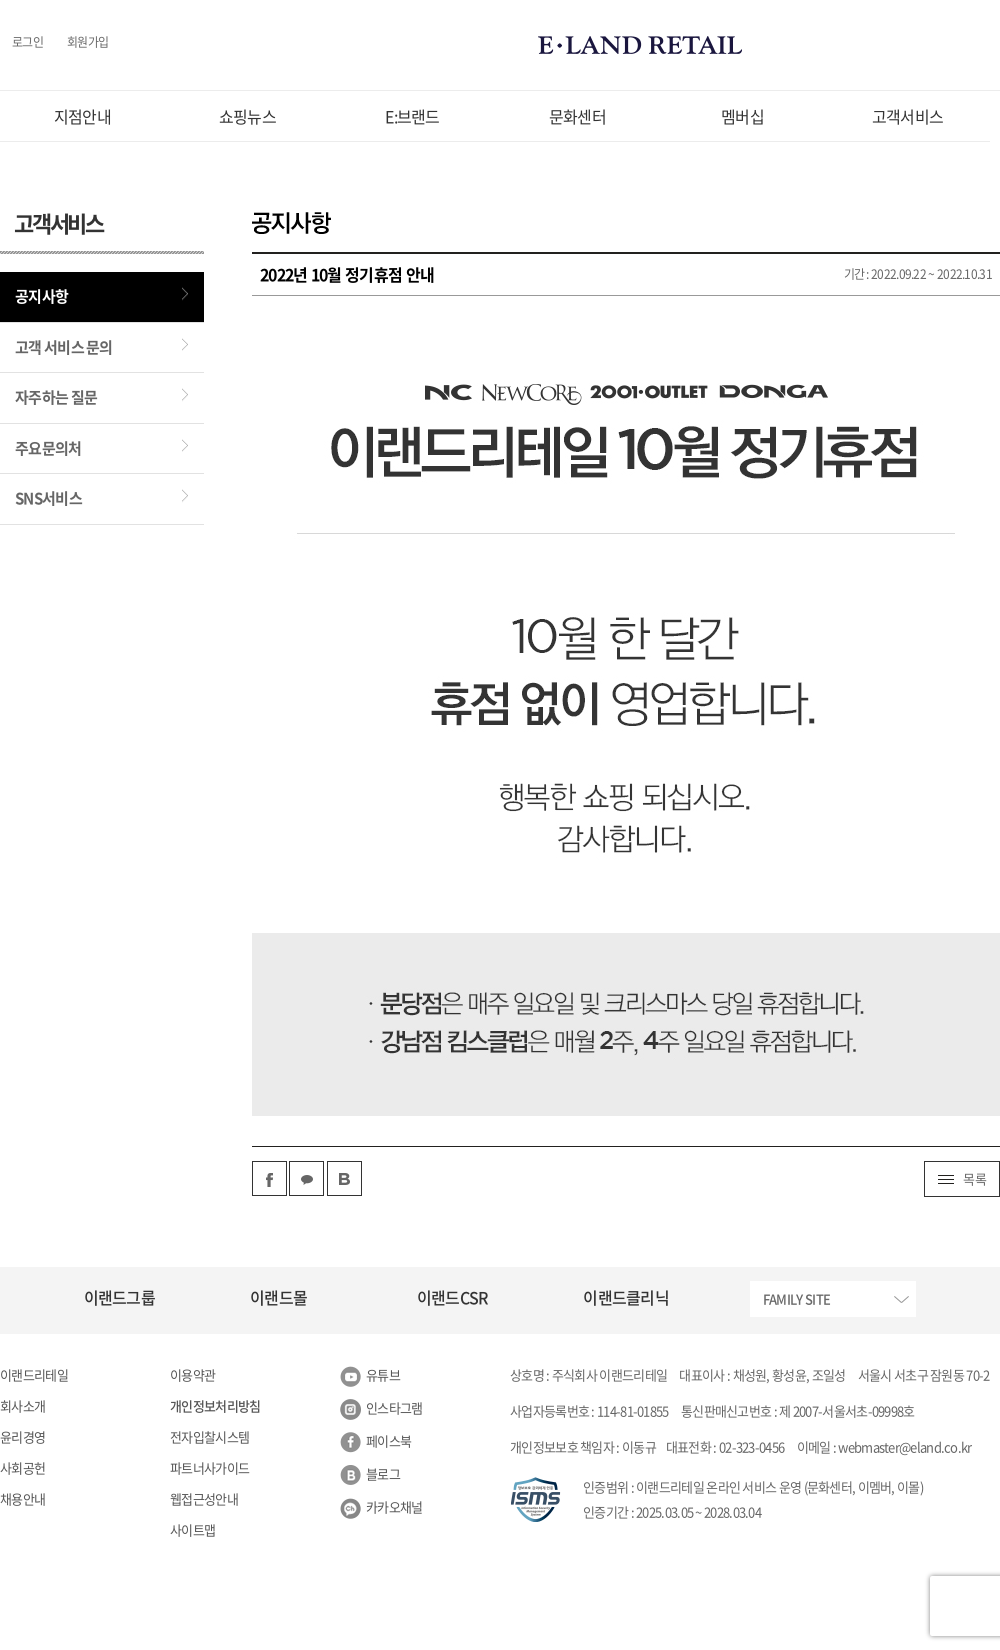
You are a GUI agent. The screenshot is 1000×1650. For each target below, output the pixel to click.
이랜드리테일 (34, 1374)
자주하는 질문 (56, 397)
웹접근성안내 (204, 1498)
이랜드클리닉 (626, 1297)
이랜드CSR (452, 1297)
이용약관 (192, 1374)
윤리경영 (22, 1436)
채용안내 (22, 1498)
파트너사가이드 (209, 1467)
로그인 (27, 43)
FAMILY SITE (796, 1298)
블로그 (383, 1473)
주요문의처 (48, 448)
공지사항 (41, 296)
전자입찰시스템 (209, 1436)
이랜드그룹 (120, 1297)
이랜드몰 (278, 1297)
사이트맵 (192, 1529)
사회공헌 (22, 1467)
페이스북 (388, 1440)
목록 (962, 1178)
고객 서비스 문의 (64, 347)
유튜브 (383, 1374)
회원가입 (87, 43)
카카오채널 (394, 1506)
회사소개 (22, 1405)
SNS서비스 (48, 498)
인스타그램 (394, 1407)
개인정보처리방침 (215, 1405)
